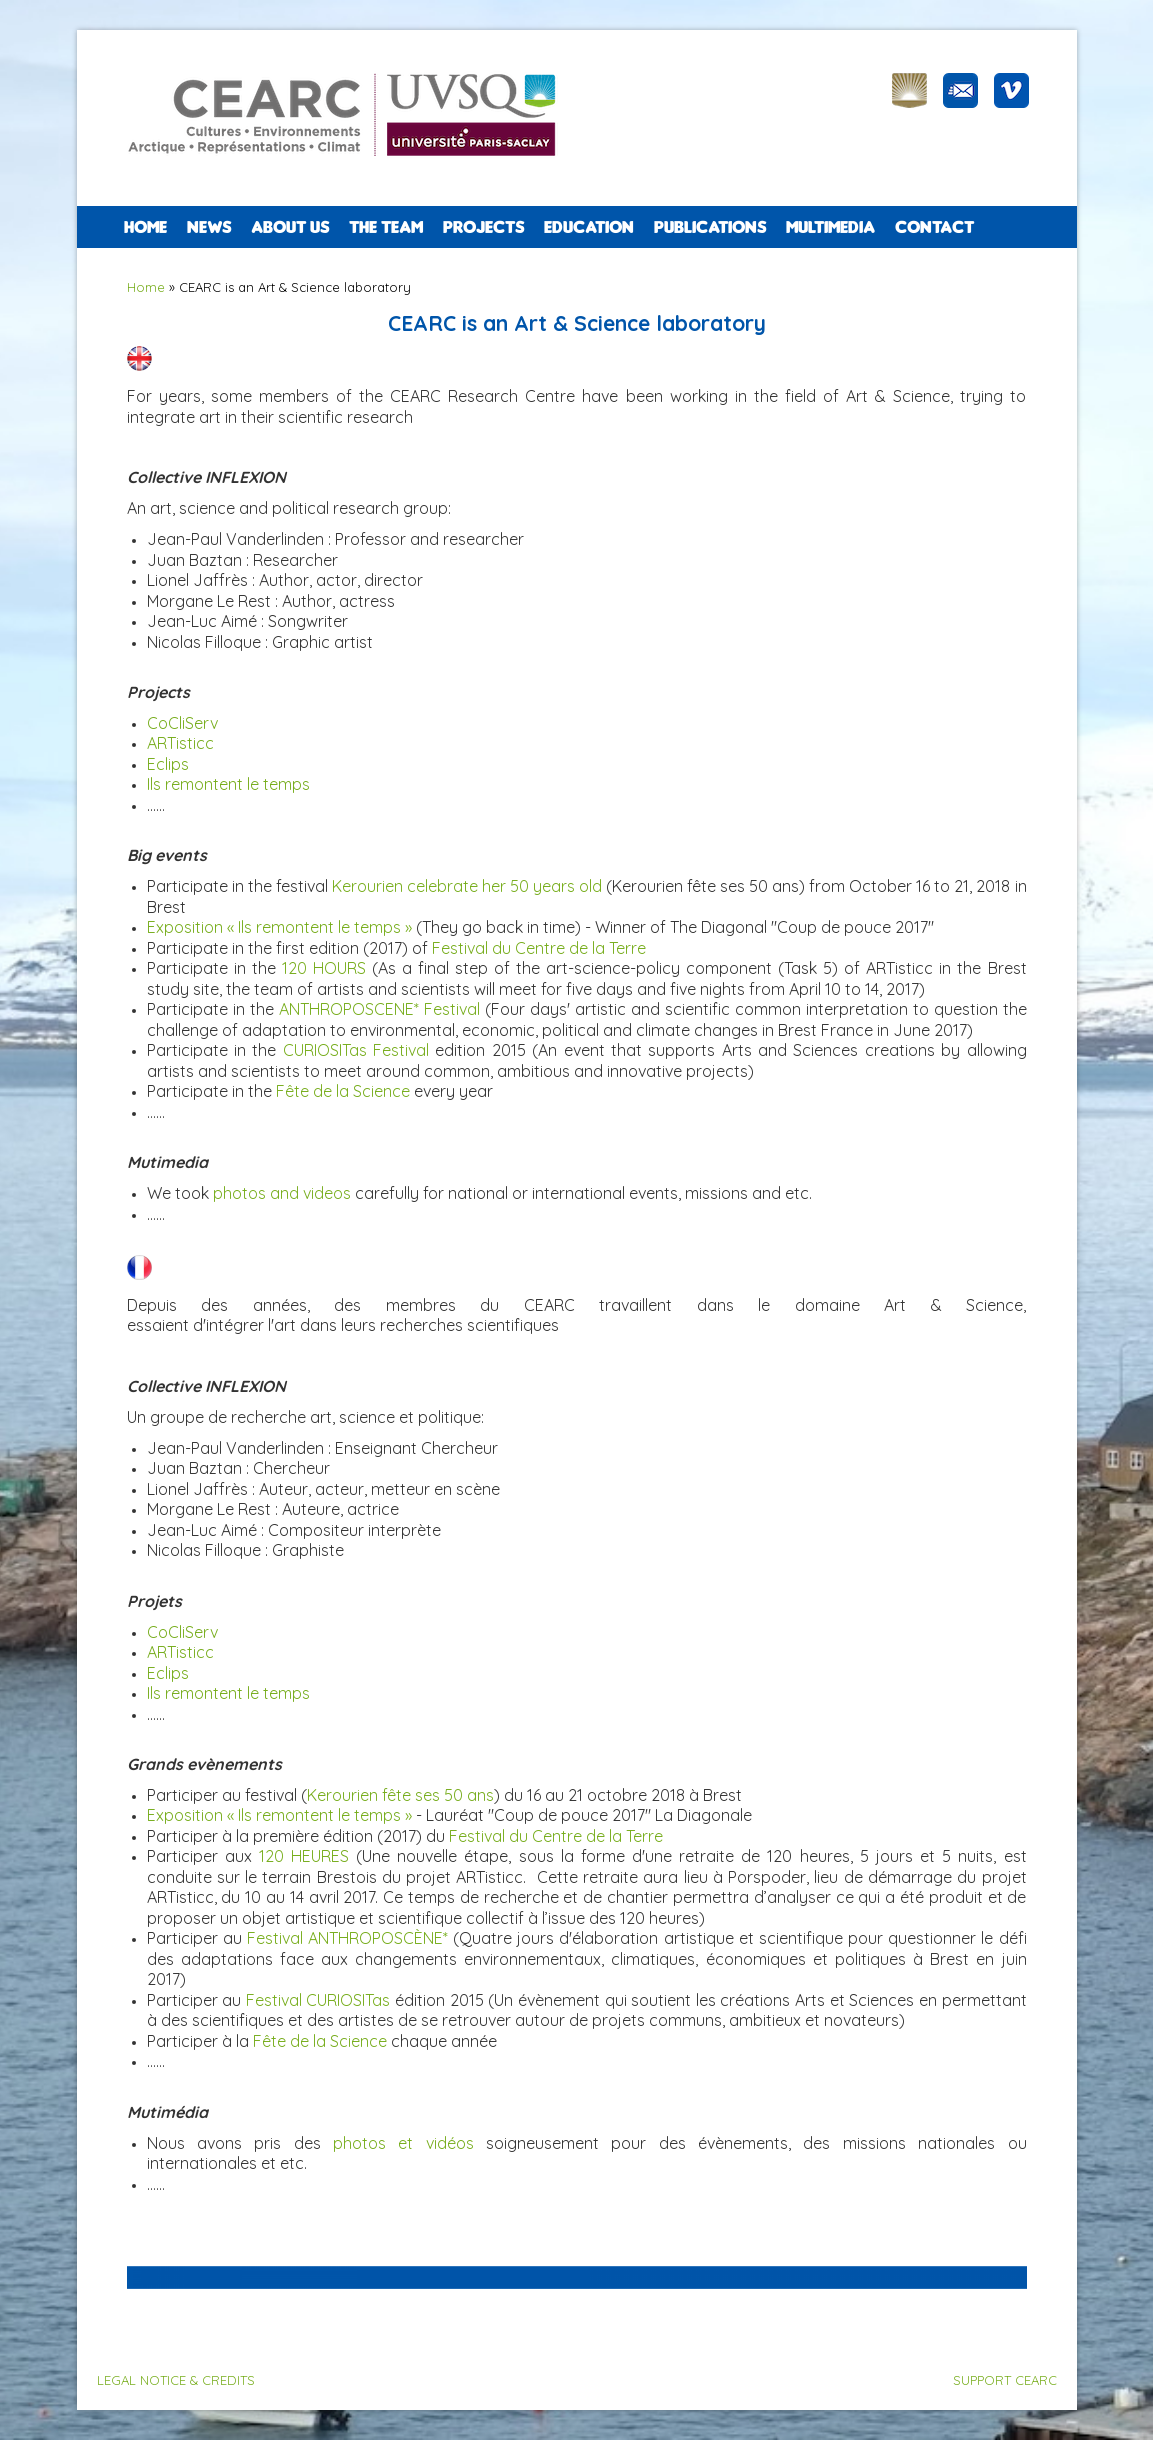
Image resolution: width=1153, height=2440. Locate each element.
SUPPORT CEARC (1005, 2380)
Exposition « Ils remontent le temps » (279, 927)
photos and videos (282, 1193)
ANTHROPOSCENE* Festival (379, 1009)
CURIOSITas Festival (356, 1050)
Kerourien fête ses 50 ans (400, 1795)
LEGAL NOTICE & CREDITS (176, 2380)
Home (145, 227)
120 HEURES (304, 1856)
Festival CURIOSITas (318, 2000)
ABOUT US (290, 227)
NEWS (209, 227)
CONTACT (934, 227)
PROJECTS (483, 227)
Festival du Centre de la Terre (539, 948)
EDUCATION (589, 227)
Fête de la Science (343, 1091)
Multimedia (830, 227)
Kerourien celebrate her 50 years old (467, 886)
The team (386, 227)
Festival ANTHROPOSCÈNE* (347, 1938)
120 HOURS (324, 968)
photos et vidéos (403, 2143)
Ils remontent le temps (228, 1693)
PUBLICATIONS (710, 227)
